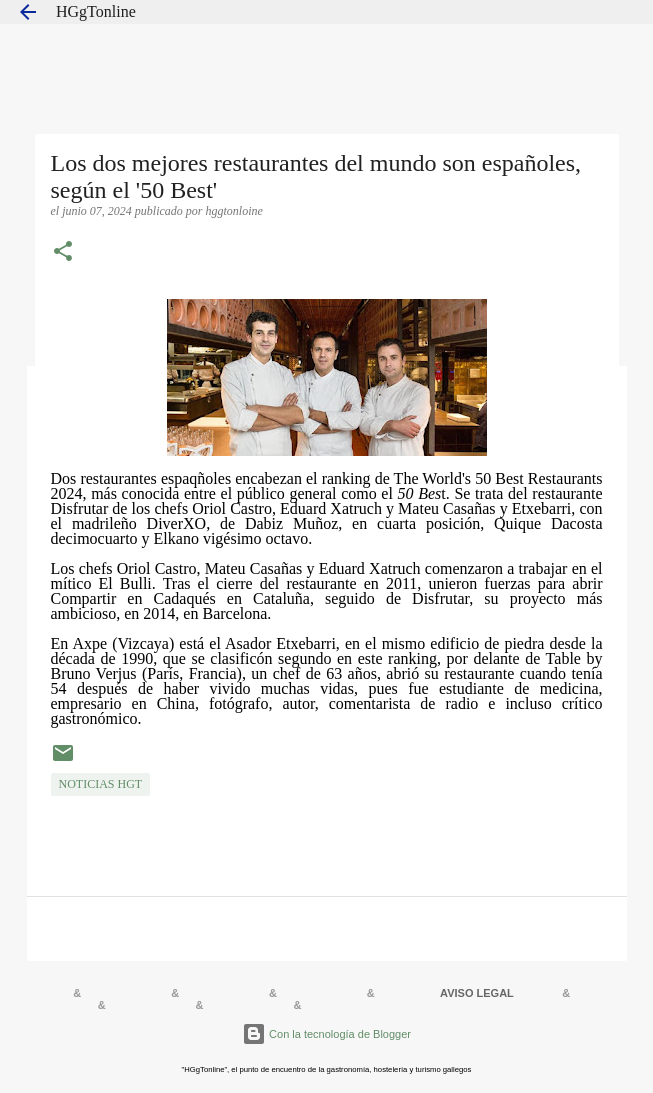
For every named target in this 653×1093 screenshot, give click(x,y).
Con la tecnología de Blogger (326, 1034)
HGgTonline (96, 11)
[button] (63, 253)
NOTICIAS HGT (101, 784)
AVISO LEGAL (477, 993)
